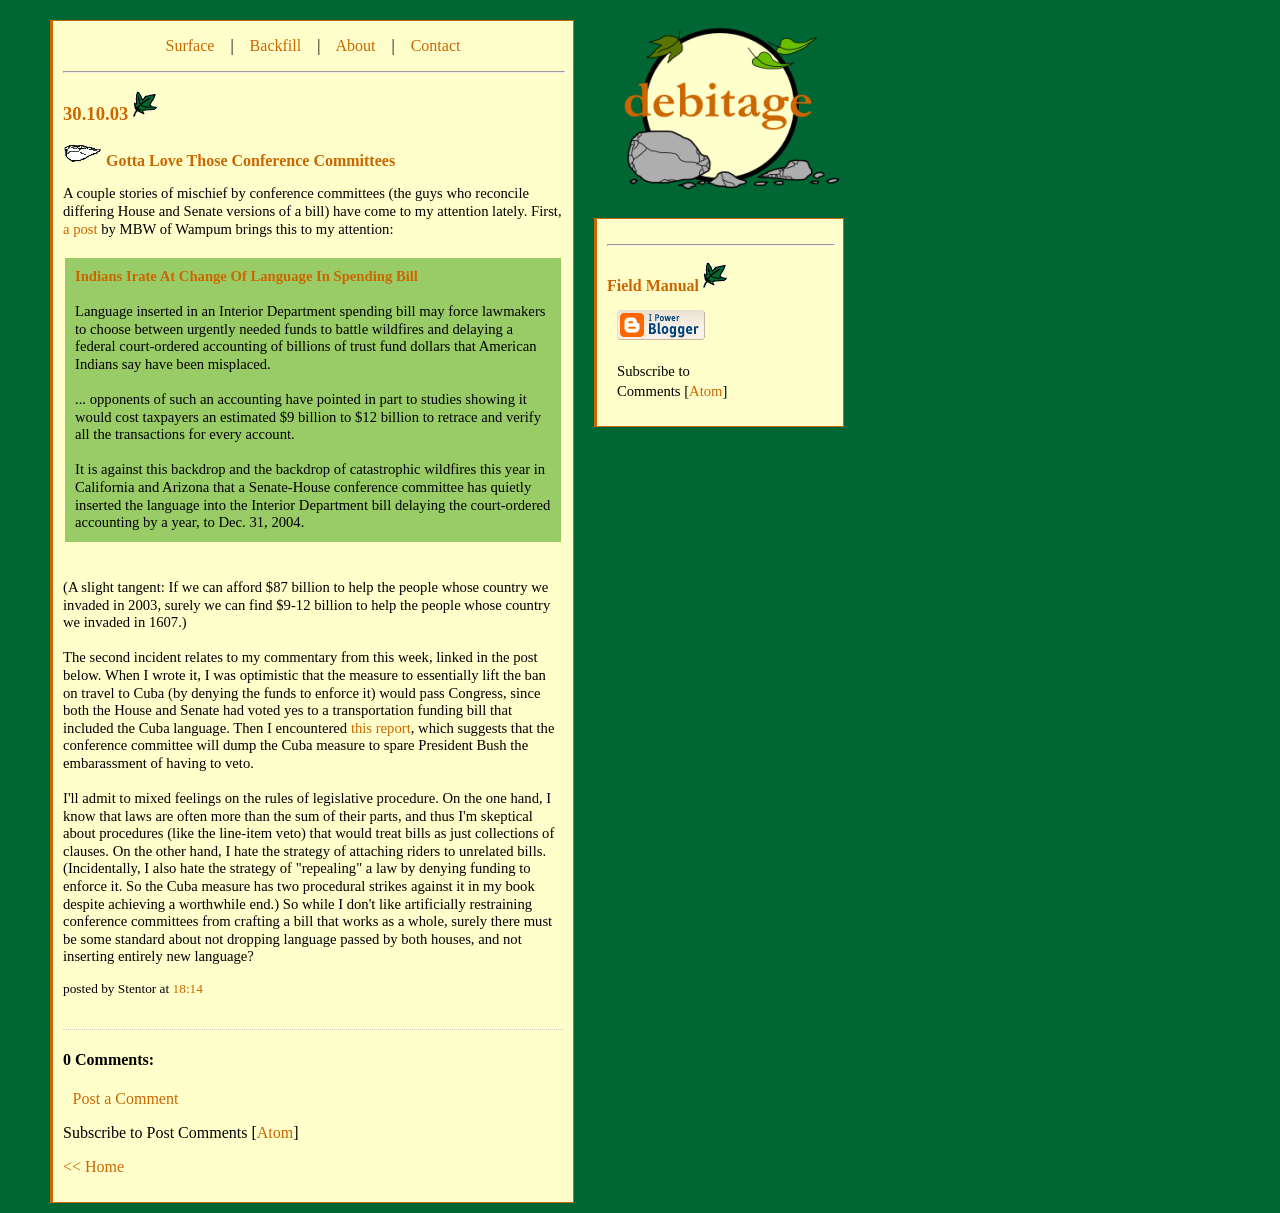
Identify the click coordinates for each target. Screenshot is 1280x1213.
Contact (436, 45)
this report (381, 728)
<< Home (93, 1166)
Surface (190, 45)
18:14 (188, 988)
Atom (275, 1132)
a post (80, 229)
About (355, 45)
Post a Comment (126, 1098)
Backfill (276, 45)
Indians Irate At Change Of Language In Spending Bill (246, 276)
